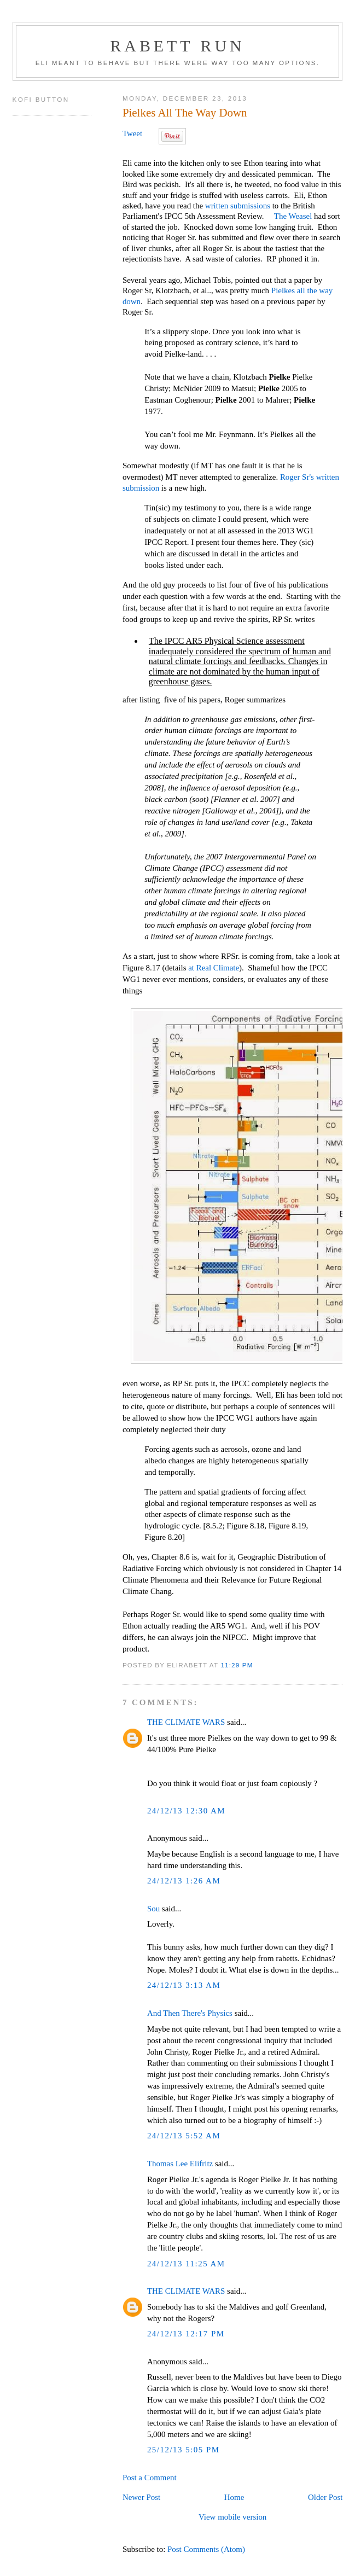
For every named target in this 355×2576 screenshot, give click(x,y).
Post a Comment (150, 2477)
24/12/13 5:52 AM (183, 2135)
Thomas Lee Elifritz (180, 2163)
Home (234, 2497)
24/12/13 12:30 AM (186, 1810)
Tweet (132, 133)
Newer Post (141, 2497)
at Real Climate (212, 967)
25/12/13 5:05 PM (183, 2449)
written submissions (237, 205)
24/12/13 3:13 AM (183, 1985)
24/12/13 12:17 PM (186, 2333)
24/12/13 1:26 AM (183, 1880)
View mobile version (232, 2517)
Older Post (325, 2497)
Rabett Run (177, 46)
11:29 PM (236, 1664)
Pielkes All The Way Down (185, 112)
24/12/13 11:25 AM (186, 2263)
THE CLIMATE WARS (186, 1722)
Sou (153, 1908)
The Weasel (293, 216)
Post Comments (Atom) (206, 2549)
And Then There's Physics (189, 2013)
